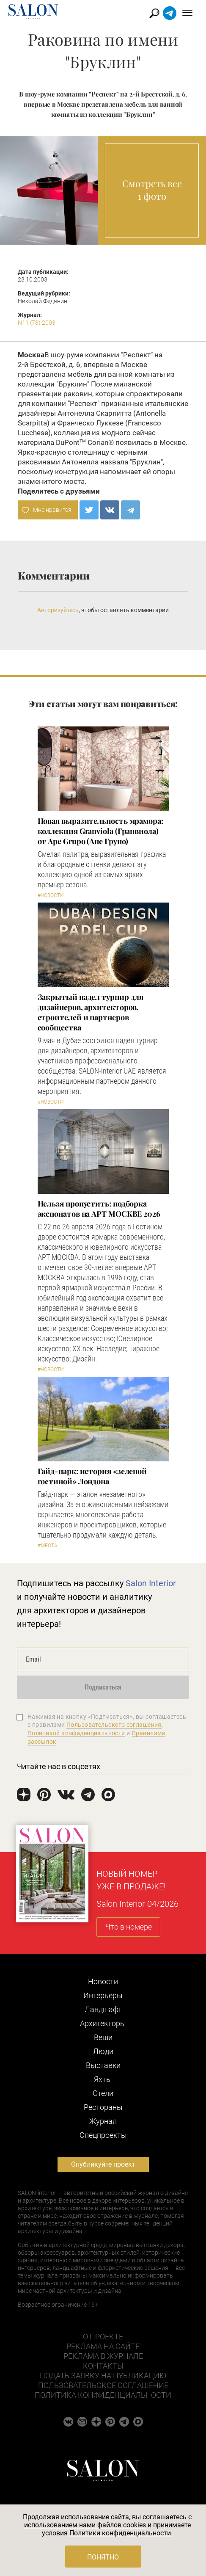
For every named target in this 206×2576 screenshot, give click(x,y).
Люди (103, 2051)
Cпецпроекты (103, 2135)
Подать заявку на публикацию (103, 2375)
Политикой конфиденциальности (76, 1733)
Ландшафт (103, 2009)
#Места (48, 1545)
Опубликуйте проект (103, 2164)
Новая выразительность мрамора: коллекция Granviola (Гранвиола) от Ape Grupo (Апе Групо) (100, 831)
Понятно (103, 2557)
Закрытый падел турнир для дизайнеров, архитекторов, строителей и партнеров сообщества (91, 1012)
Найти (154, 13)
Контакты (103, 2365)
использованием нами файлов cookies (85, 2525)
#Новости (51, 895)
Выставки (103, 2065)
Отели (103, 2093)
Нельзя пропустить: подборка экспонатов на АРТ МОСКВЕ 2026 (99, 1208)
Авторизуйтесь (58, 610)
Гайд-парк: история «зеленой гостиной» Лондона (92, 1476)
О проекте (103, 2336)
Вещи (103, 2037)
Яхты (103, 2079)
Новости (103, 1981)
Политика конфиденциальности (103, 2395)
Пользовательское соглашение (103, 2385)
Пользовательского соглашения (114, 1724)
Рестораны (103, 2107)
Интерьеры (103, 1995)
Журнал (103, 2121)
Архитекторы (103, 2023)
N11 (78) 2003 (36, 322)
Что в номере (128, 1926)
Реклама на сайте (103, 2346)
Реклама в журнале (103, 2356)
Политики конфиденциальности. (121, 2533)
